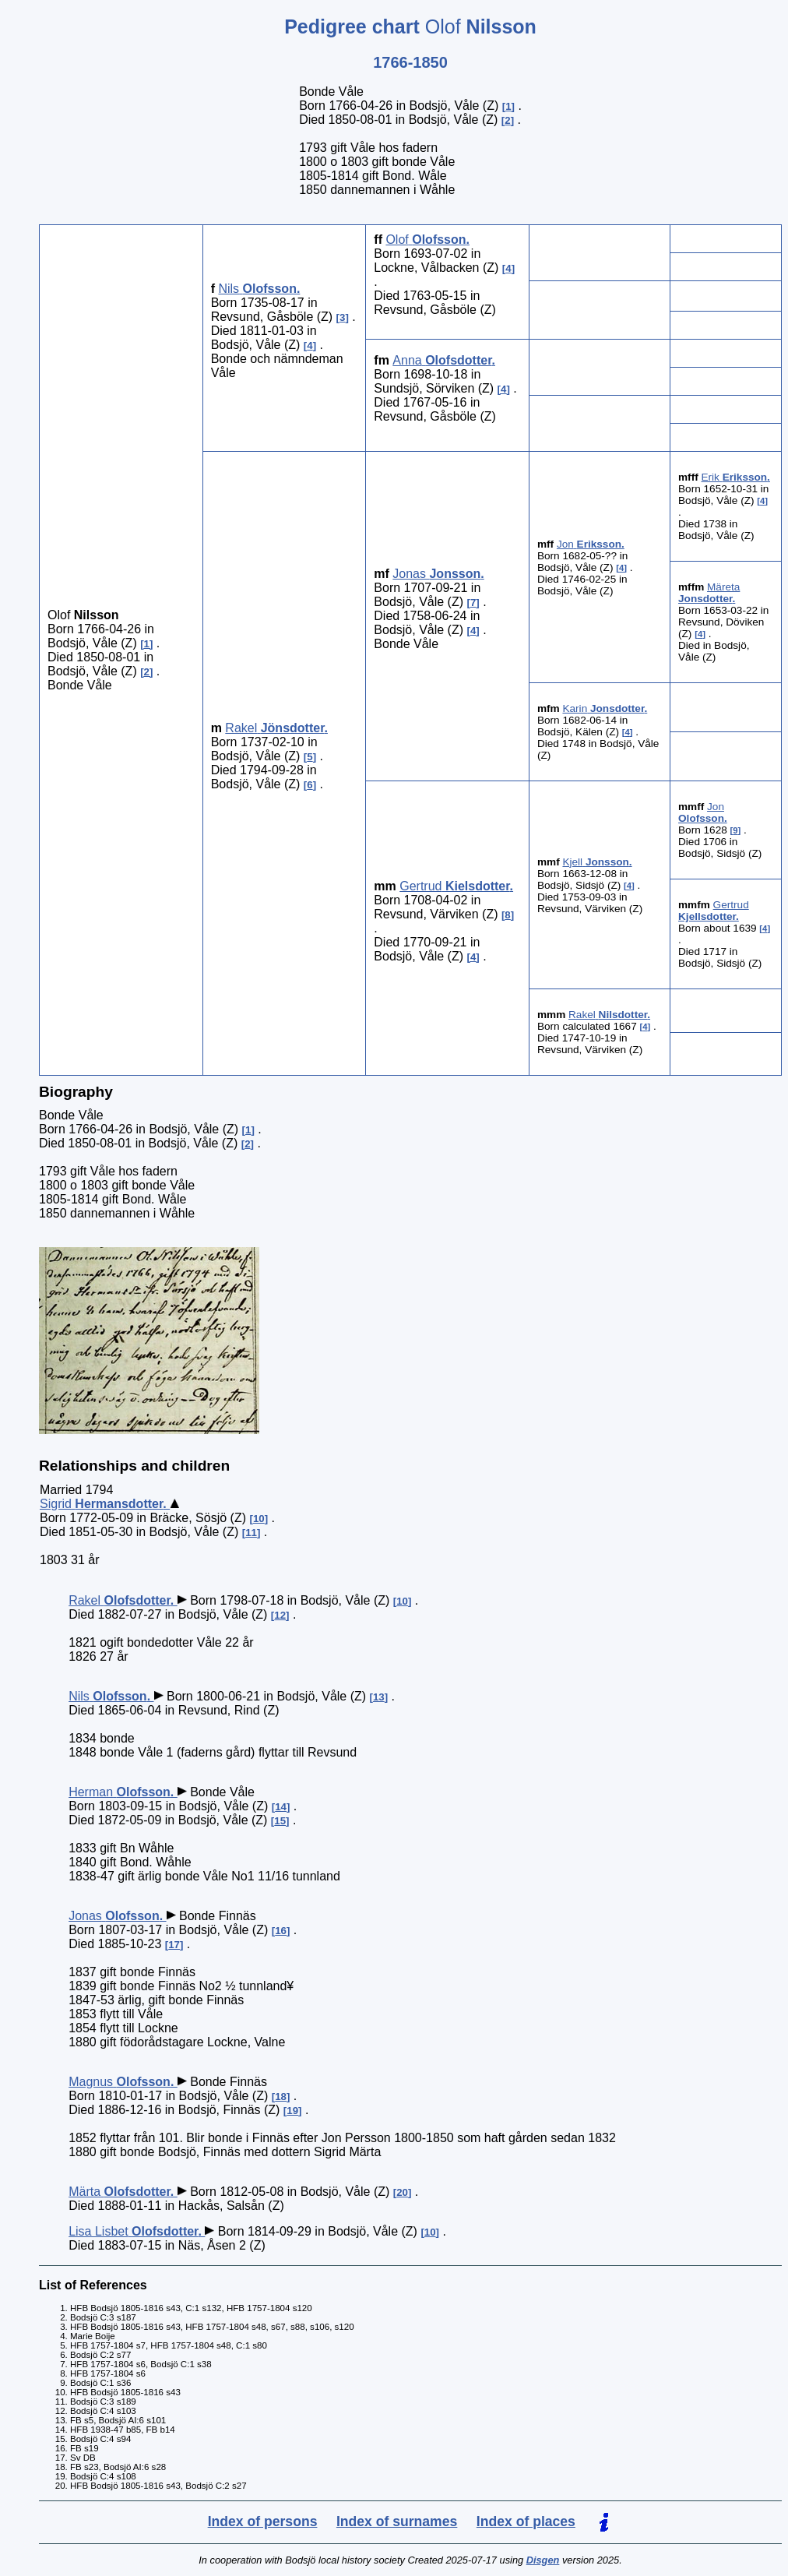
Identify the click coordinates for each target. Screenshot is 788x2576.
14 (281, 1807)
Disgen (543, 2560)
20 (402, 2192)
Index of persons (263, 2521)
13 (379, 1697)
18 (281, 2096)
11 (251, 1532)
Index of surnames (396, 2521)
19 (292, 2110)
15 (280, 1821)
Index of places (526, 2521)
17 (174, 1945)
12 (280, 1615)
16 (281, 1930)
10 (259, 1518)
